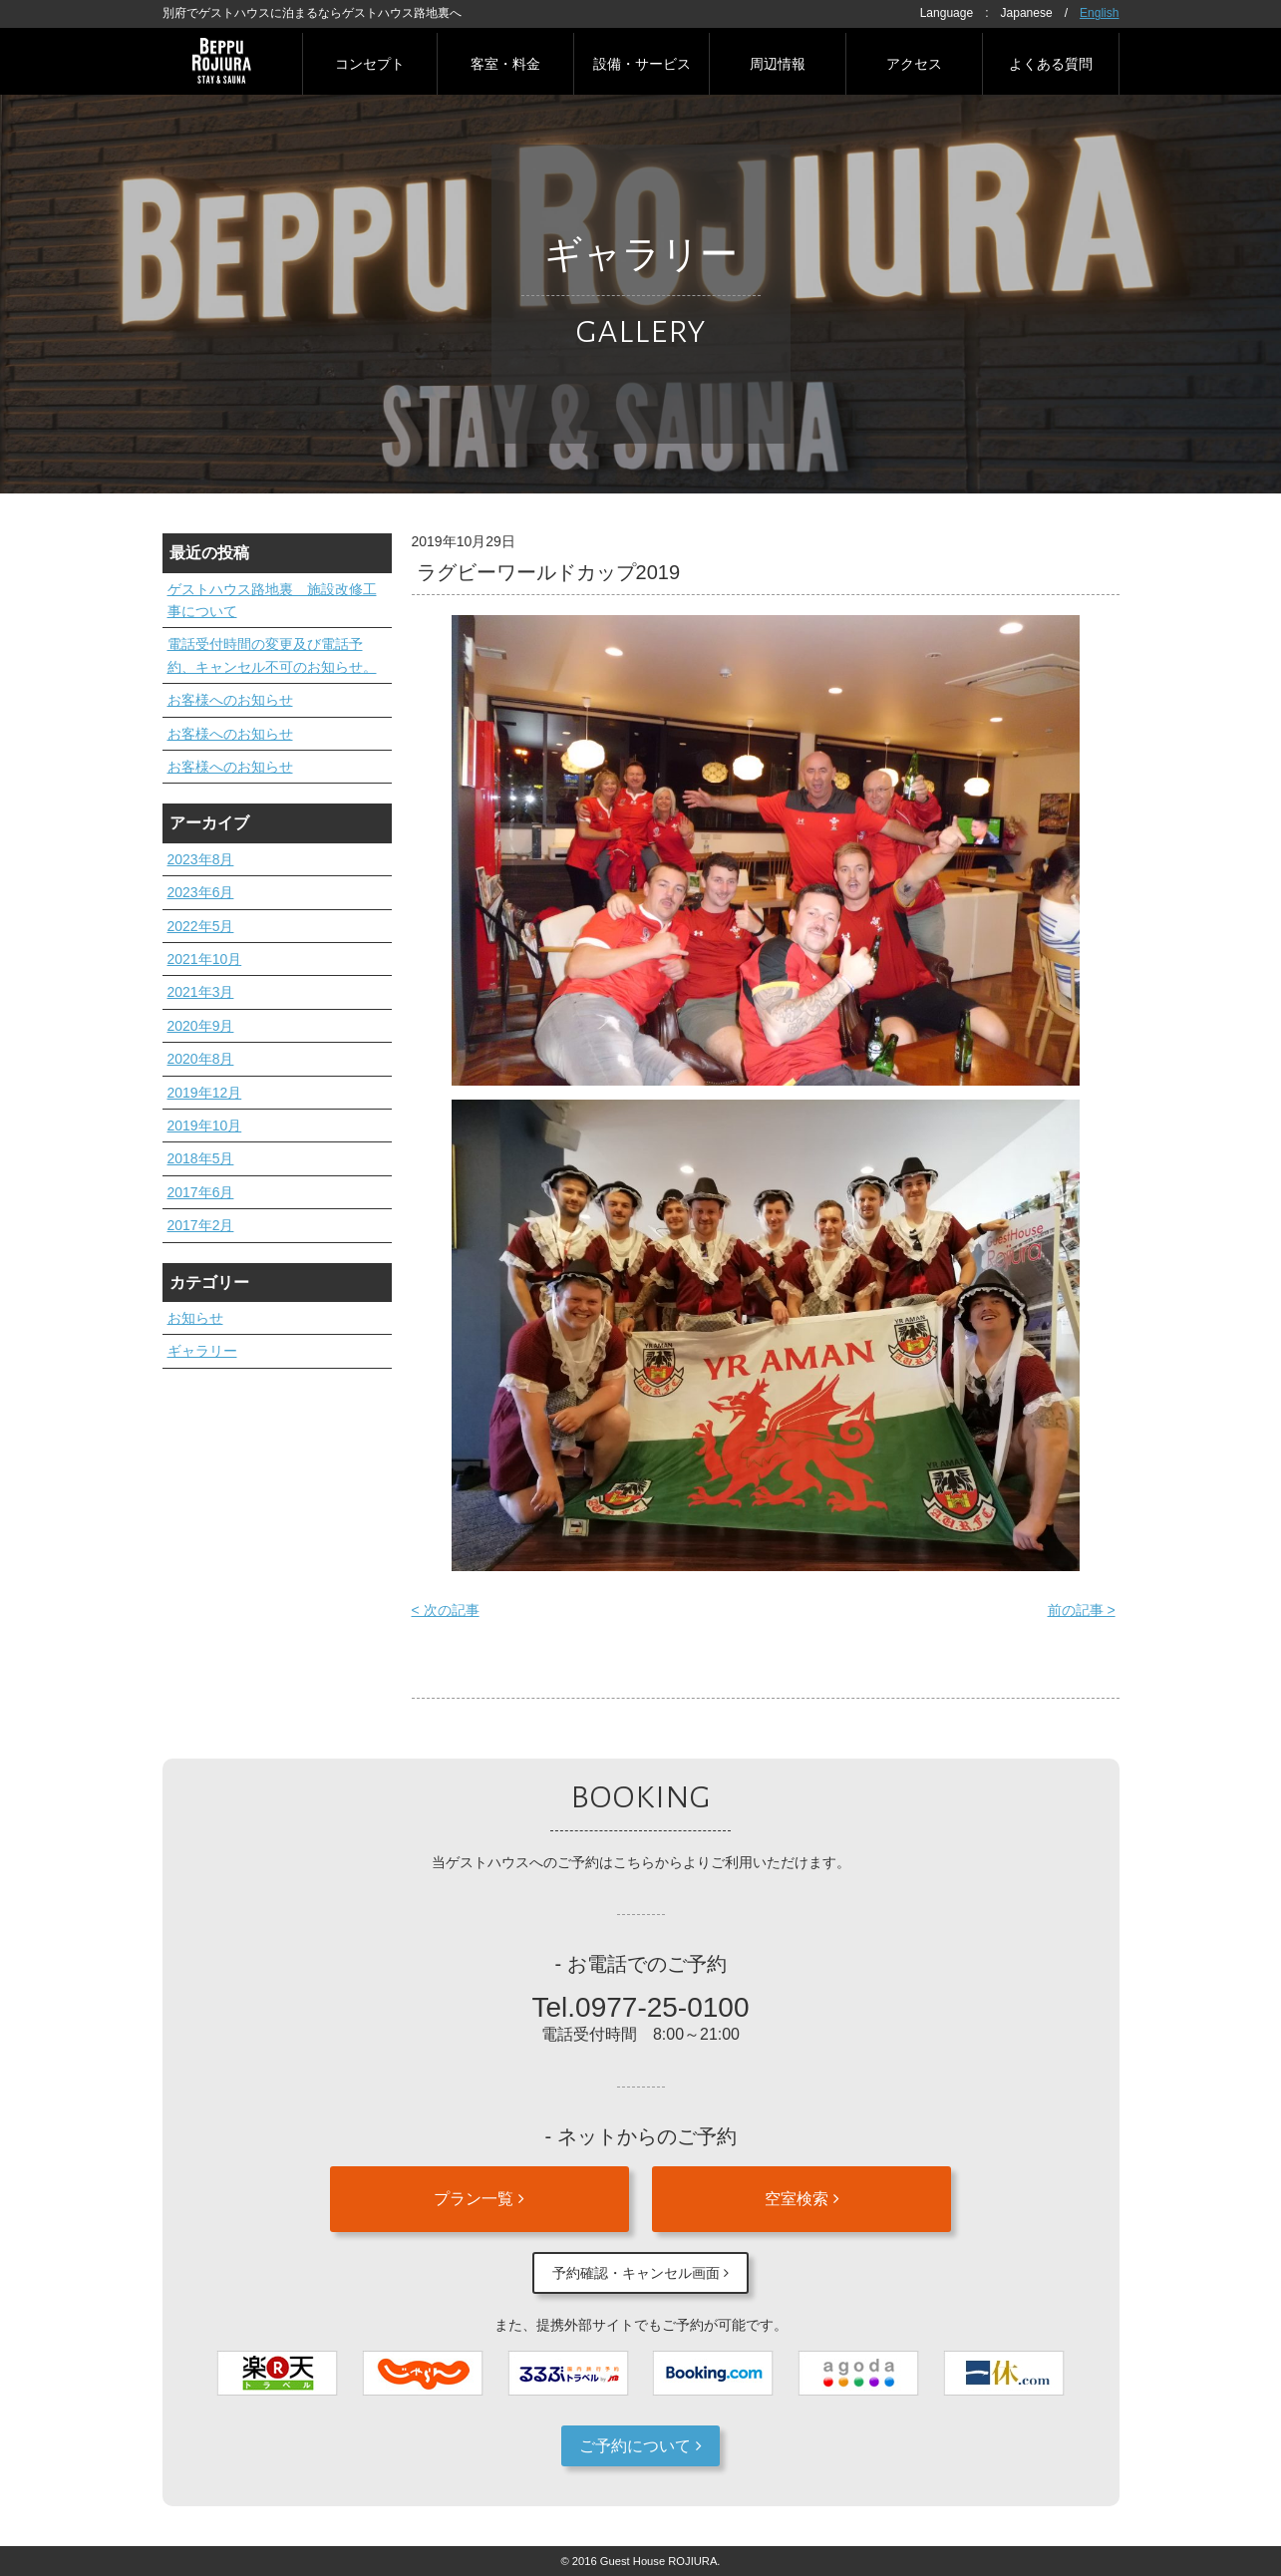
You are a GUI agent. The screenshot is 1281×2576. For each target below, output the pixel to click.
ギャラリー (202, 1351)
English (1099, 13)
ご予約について (640, 2445)
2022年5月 (200, 926)
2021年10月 (204, 959)
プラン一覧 (478, 2198)
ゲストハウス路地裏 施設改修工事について (272, 600)
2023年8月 (200, 859)
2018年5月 (200, 1158)
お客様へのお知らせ (230, 700)
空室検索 (801, 2198)
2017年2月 (200, 1225)
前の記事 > (1082, 1610)
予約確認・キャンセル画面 (640, 2273)
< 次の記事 (446, 1610)
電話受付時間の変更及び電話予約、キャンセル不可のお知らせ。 (272, 655)
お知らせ (195, 1318)
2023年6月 (200, 892)
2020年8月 (200, 1059)
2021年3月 (200, 992)
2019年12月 (204, 1093)
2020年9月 (200, 1026)
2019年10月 (204, 1125)
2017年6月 (200, 1192)
